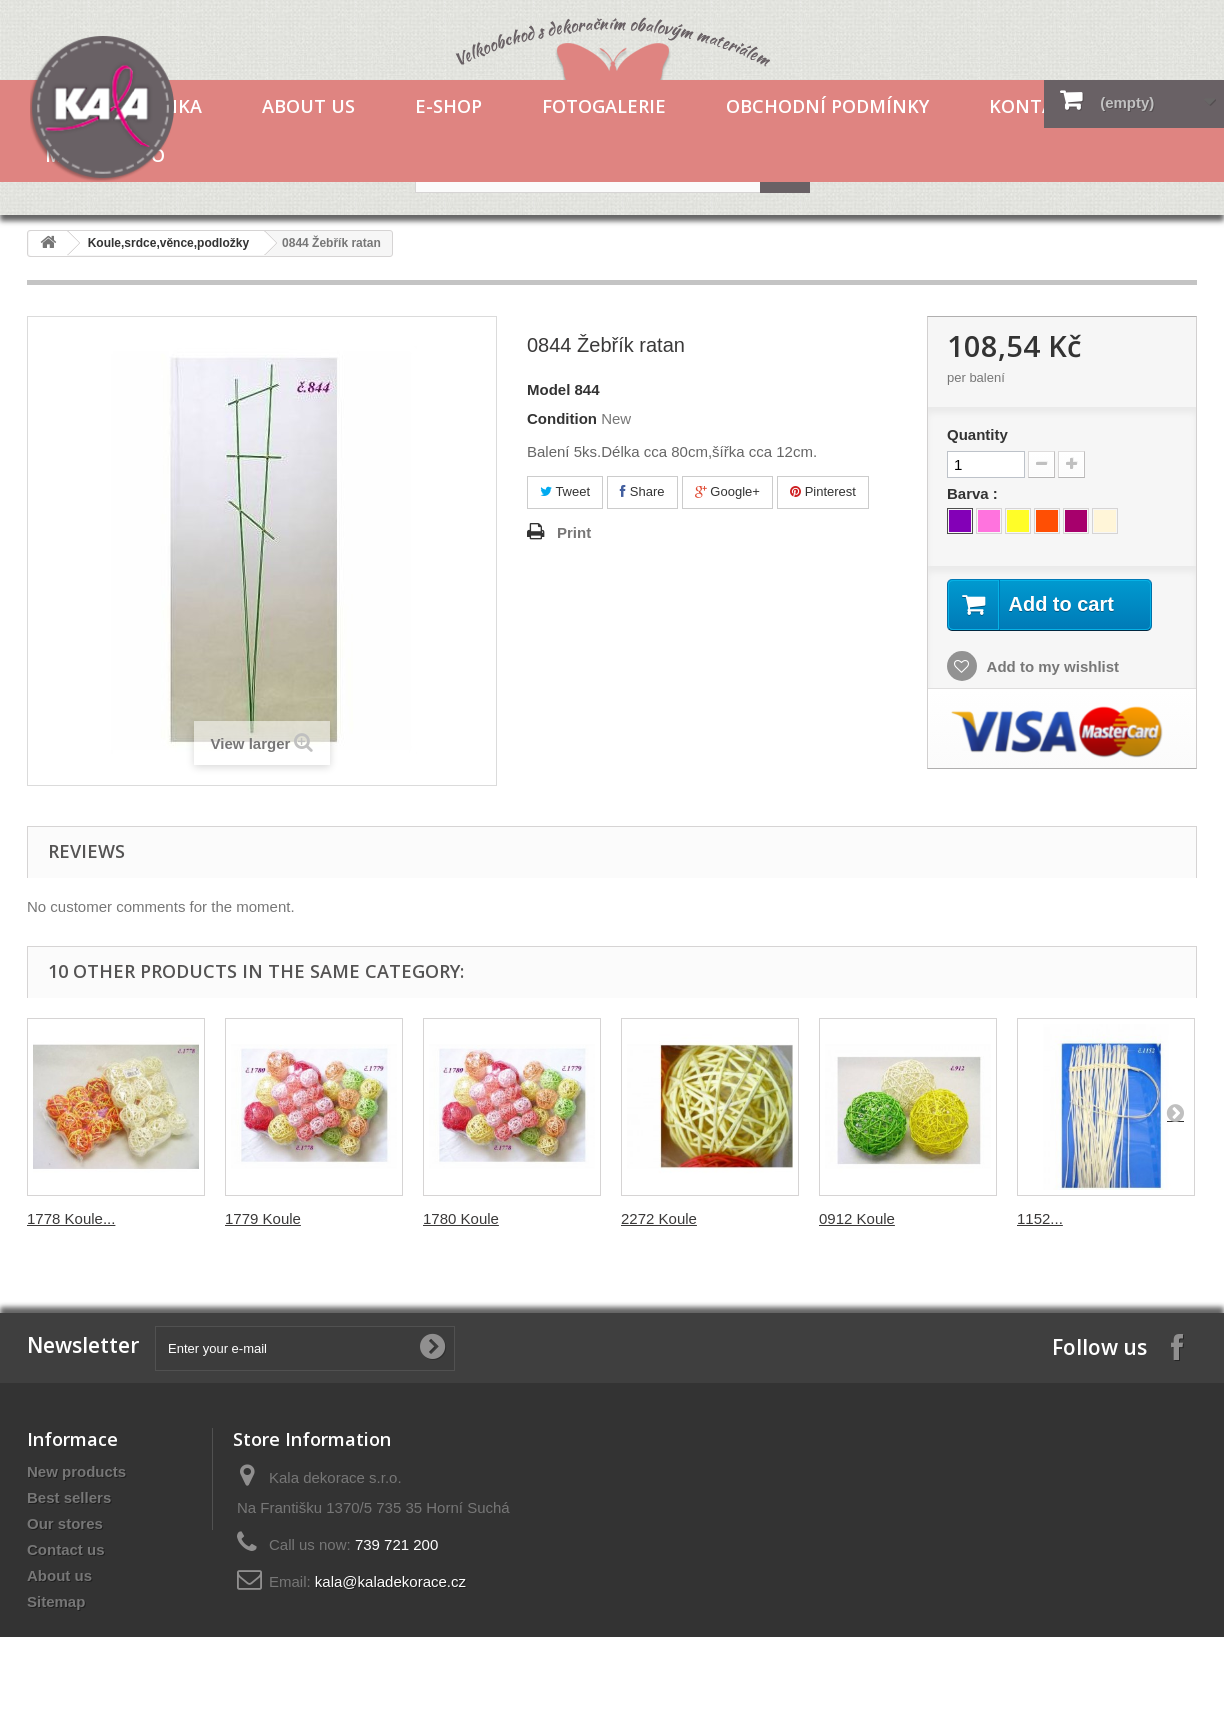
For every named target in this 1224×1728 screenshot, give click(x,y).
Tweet (565, 491)
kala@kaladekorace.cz (390, 1581)
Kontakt (1033, 106)
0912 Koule (857, 1218)
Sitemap (56, 1601)
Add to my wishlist (1051, 666)
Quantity (977, 434)
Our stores (65, 1523)
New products (76, 1471)
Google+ (727, 491)
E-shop (448, 106)
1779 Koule (263, 1218)
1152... (1040, 1218)
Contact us (66, 1549)
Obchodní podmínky (827, 106)
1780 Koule (461, 1218)
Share (642, 491)
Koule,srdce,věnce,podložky (168, 243)
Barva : (974, 493)
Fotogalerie (604, 106)
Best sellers (69, 1497)
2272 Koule (659, 1218)
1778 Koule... (71, 1218)
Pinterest (823, 491)
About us (308, 106)
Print (574, 532)
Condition (562, 418)
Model (548, 389)
